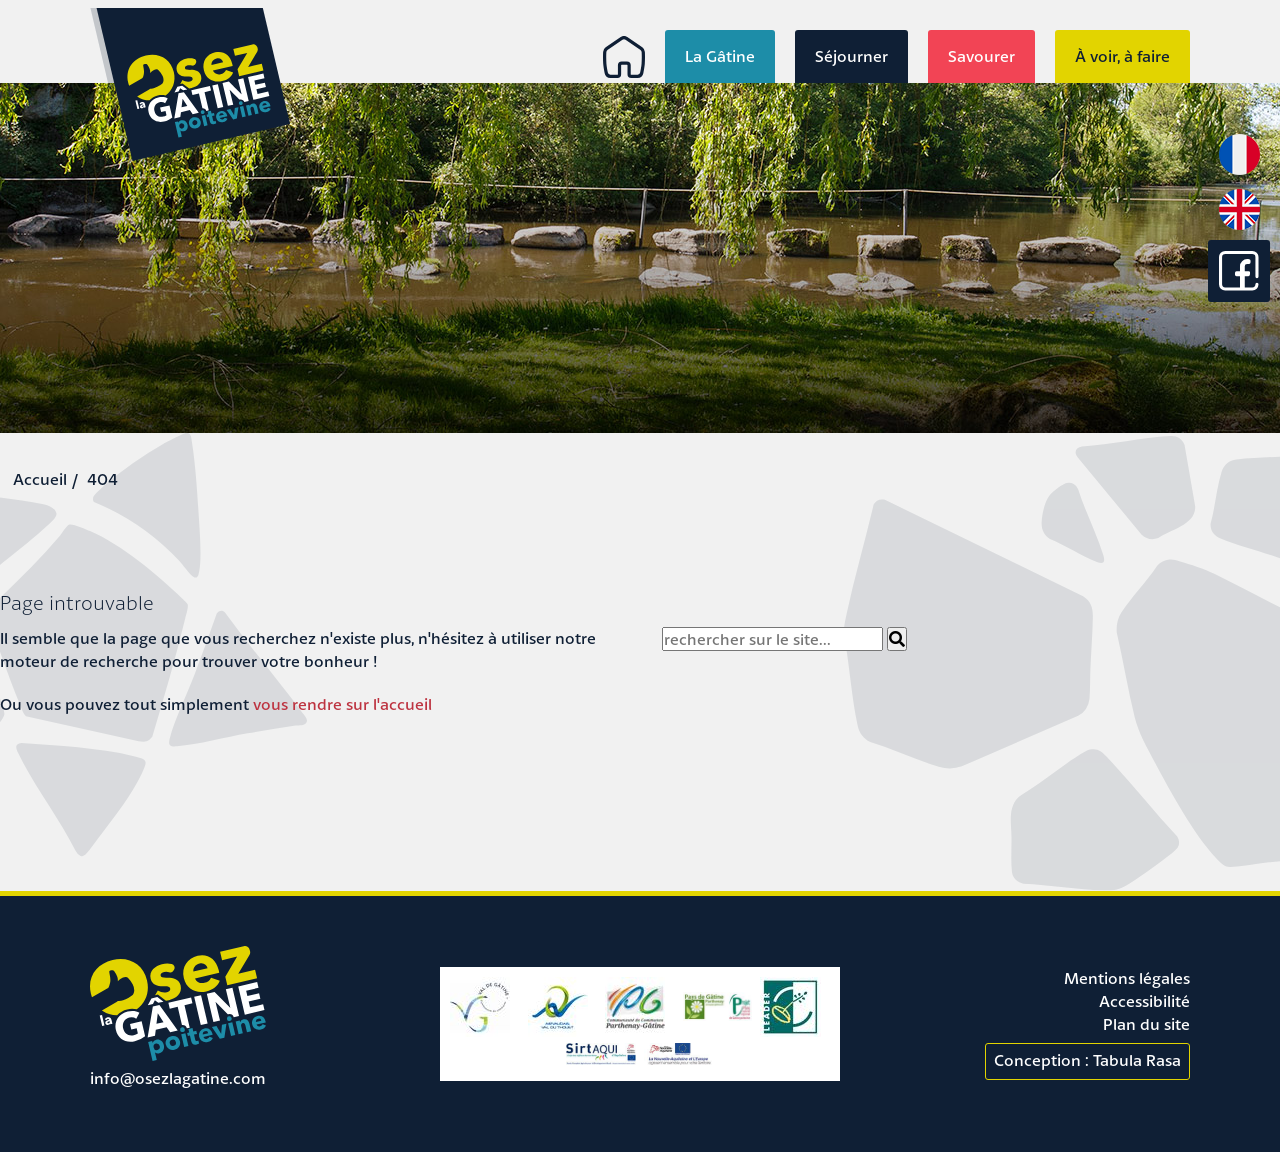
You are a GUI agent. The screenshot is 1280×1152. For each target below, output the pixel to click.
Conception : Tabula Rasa (1087, 1060)
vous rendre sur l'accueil (342, 704)
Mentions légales (1127, 978)
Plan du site (1146, 1024)
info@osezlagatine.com (178, 1078)
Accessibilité (1144, 1001)
